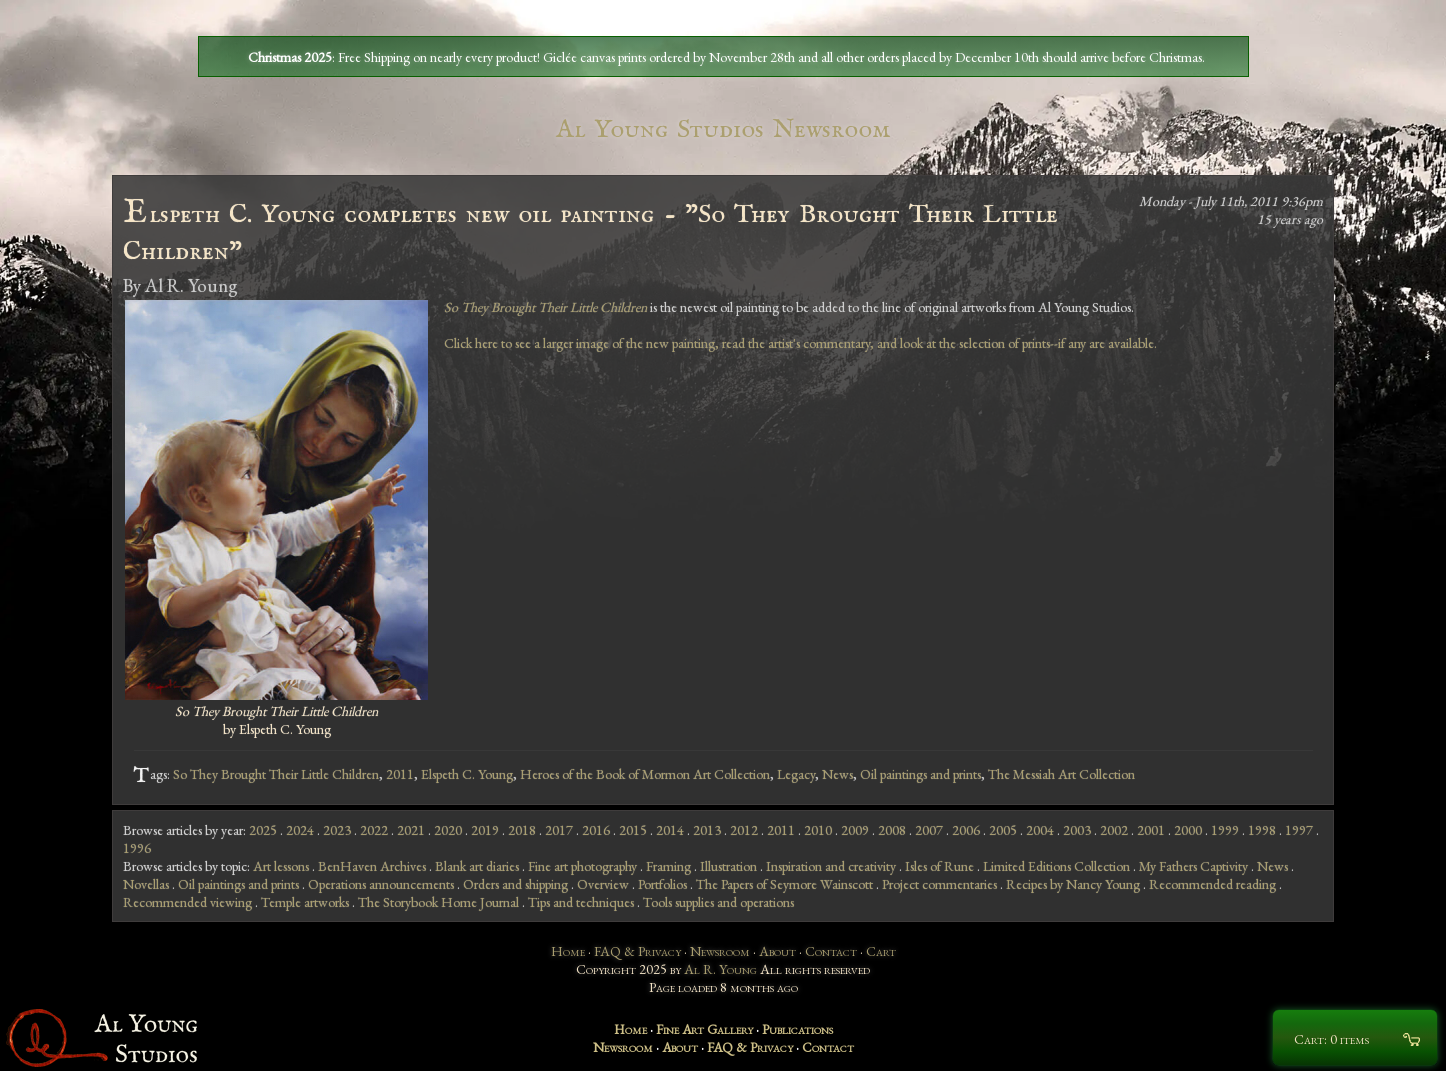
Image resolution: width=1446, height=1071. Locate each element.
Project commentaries (939, 884)
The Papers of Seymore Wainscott (784, 884)
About (777, 951)
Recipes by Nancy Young (1073, 884)
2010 (818, 830)
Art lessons (281, 866)
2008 (892, 830)
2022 (374, 830)
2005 (1003, 830)
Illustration (728, 866)
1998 (1262, 830)
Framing (668, 866)
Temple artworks (305, 902)
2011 (400, 774)
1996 (137, 848)
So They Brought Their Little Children (276, 774)
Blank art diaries (477, 866)
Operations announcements (381, 884)
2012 (744, 830)
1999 (1225, 830)
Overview (603, 884)
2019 (485, 830)
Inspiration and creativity (831, 866)
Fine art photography (582, 866)
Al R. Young (720, 969)
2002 (1114, 830)
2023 (337, 830)
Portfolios (662, 884)
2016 (596, 830)
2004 (1040, 830)
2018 (522, 830)
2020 (448, 830)
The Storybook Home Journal (438, 902)
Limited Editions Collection (1056, 866)
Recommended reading (1212, 884)
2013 (707, 830)
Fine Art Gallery (704, 1029)
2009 (855, 830)
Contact (831, 951)
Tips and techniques (581, 902)
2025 (263, 830)
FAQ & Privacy (637, 951)
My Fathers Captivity (1193, 866)
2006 (966, 830)
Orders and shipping (515, 884)
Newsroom (720, 951)
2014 (670, 830)
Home (568, 951)
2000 (1188, 830)
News (837, 774)
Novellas (146, 884)
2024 (300, 830)
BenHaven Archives (372, 866)
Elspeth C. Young (467, 774)
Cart (881, 951)
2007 (929, 830)
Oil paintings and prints (920, 774)
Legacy (796, 774)
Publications (797, 1029)
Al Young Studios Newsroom (723, 129)
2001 (1151, 830)
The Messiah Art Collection (1061, 774)
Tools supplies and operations (718, 902)
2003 (1077, 830)
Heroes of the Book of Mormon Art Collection (645, 774)
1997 (1299, 830)
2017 (559, 830)
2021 (411, 830)
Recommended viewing (187, 902)
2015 (633, 830)
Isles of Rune (939, 866)
